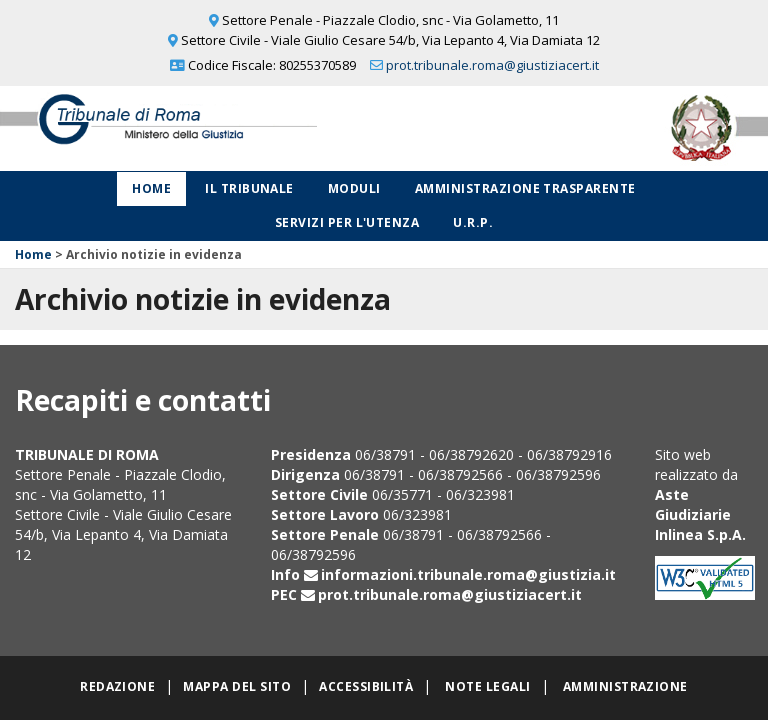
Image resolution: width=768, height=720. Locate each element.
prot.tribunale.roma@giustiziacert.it (492, 65)
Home (151, 188)
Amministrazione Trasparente (525, 188)
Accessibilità (366, 686)
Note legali (487, 686)
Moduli (354, 188)
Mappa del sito (237, 686)
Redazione (117, 686)
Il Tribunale (249, 188)
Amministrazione (625, 686)
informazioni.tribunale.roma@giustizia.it (468, 574)
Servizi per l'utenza (347, 222)
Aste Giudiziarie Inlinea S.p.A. (700, 514)
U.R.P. (473, 222)
